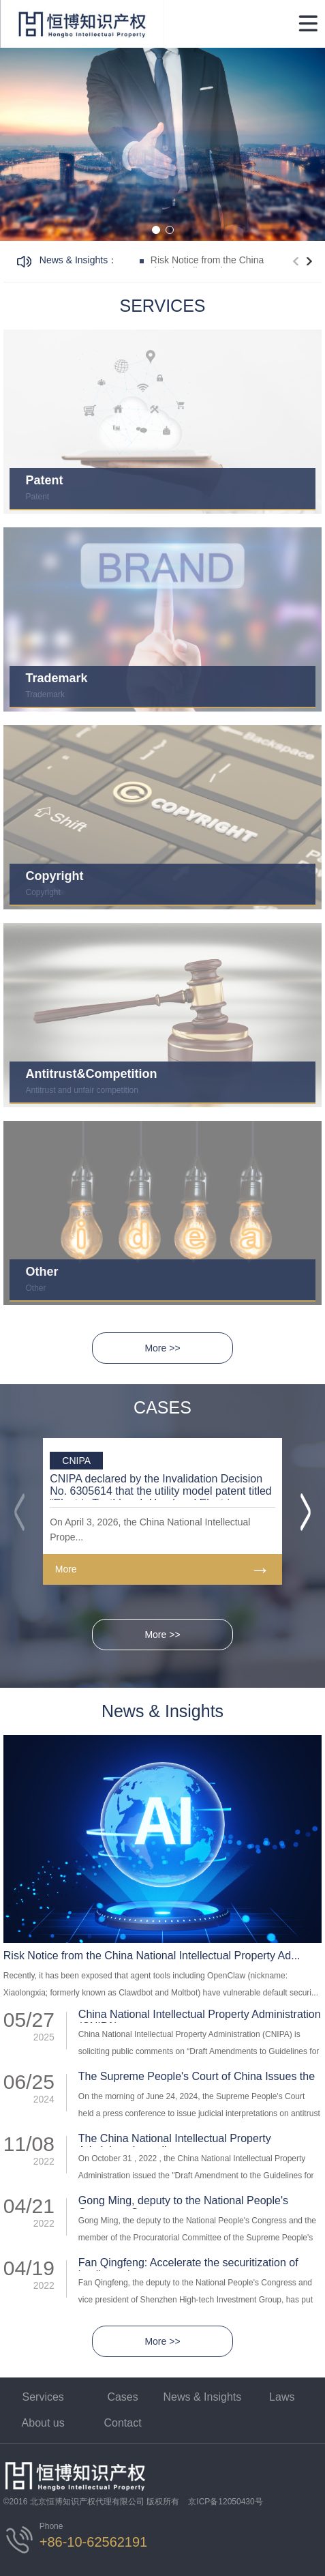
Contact (122, 2423)
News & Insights (203, 2397)
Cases (122, 2397)
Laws (281, 2397)
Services (43, 2397)
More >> (162, 1348)
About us (43, 2423)
